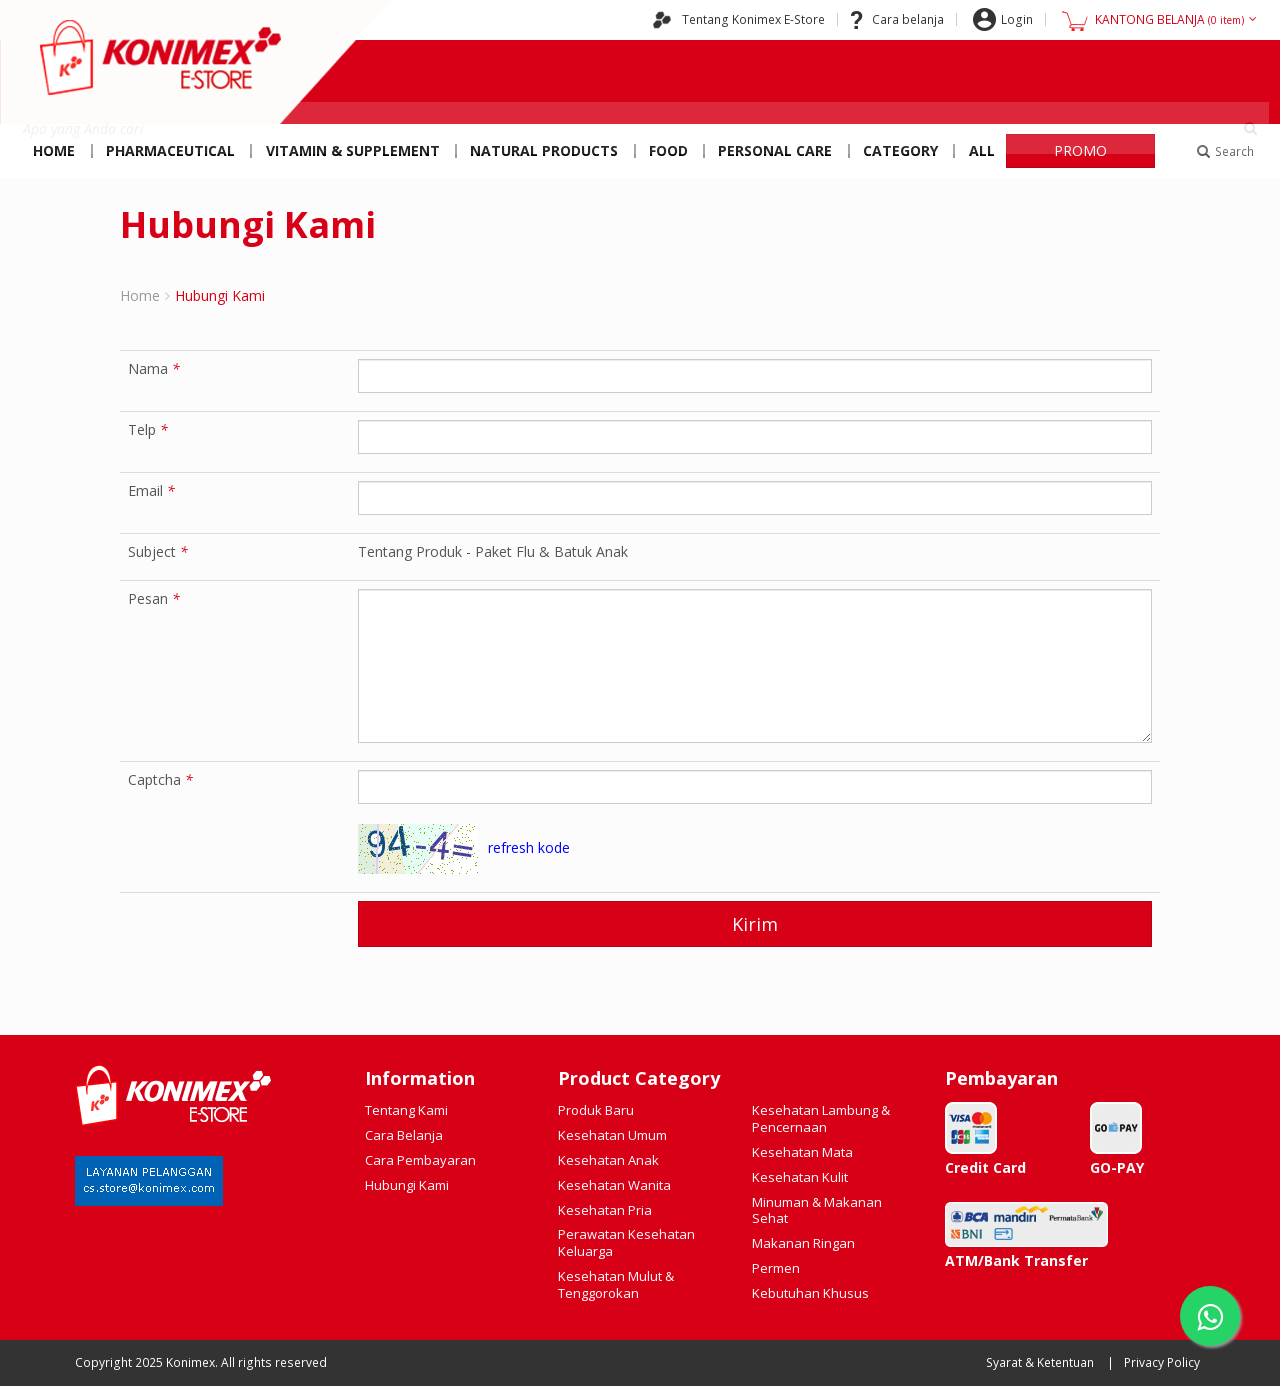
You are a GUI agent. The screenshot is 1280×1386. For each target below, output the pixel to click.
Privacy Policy (1162, 1362)
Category (900, 150)
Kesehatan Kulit (800, 1177)
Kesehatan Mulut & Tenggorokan (616, 1284)
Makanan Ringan (803, 1243)
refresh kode (529, 847)
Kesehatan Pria (605, 1210)
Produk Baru (596, 1110)
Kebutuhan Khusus (810, 1293)
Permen (776, 1268)
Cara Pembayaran (420, 1160)
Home (54, 150)
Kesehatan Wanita (614, 1185)
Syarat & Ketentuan (1040, 1362)
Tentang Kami (406, 1110)
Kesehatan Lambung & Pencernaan (821, 1118)
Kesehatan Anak (608, 1160)
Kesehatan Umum (612, 1135)
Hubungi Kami (407, 1185)
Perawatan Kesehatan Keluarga (626, 1242)
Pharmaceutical (170, 150)
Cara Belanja (404, 1135)
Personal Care (775, 150)
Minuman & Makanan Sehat (817, 1210)
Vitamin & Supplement (353, 150)
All (982, 150)
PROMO (1080, 150)
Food (668, 150)
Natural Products (544, 150)
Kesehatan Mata (802, 1152)
